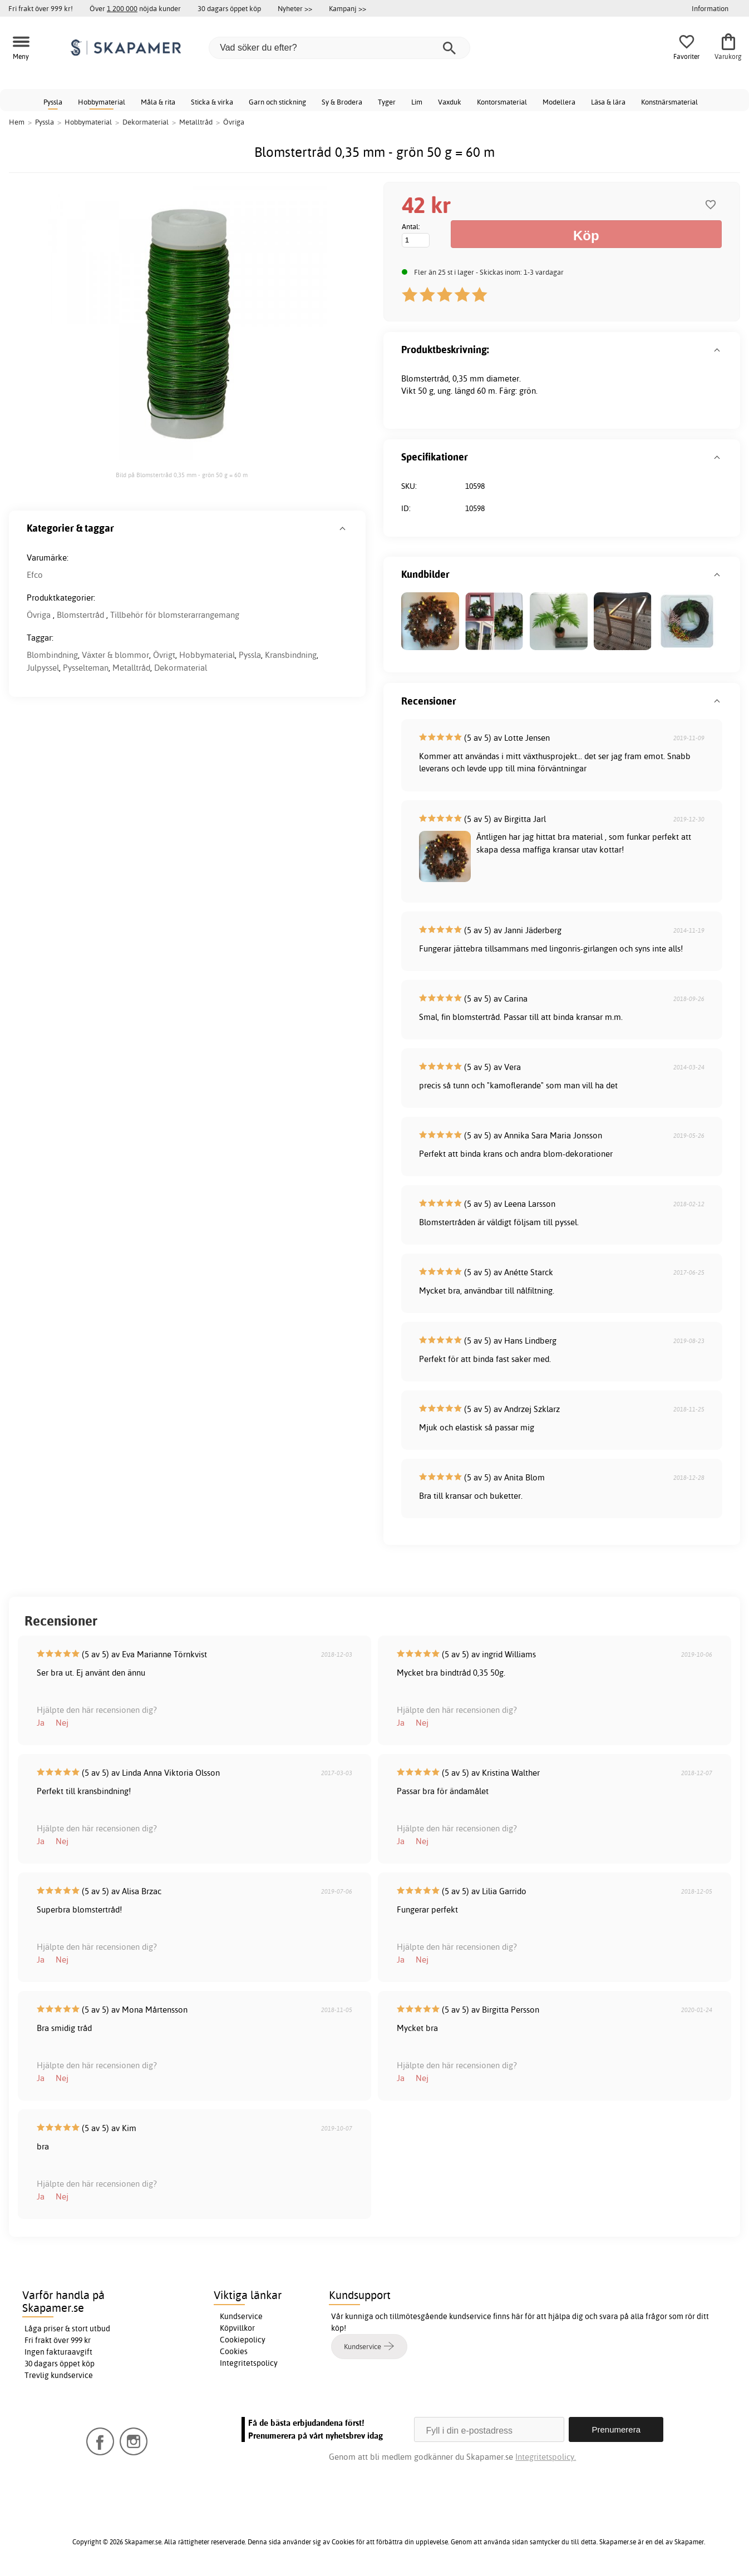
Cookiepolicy (242, 2340)
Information (710, 8)
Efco (35, 574)
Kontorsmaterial (502, 101)
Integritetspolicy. (545, 2456)
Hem (16, 121)
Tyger (387, 101)
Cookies (234, 2351)
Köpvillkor (237, 2328)
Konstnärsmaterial (669, 101)
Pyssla (52, 101)
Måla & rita (158, 101)
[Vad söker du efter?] (339, 48)
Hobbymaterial (101, 101)
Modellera (559, 101)
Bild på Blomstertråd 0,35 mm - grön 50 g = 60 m (182, 475)
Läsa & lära (608, 101)
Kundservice (241, 2316)
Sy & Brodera (342, 101)
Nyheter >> (295, 8)
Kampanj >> (347, 8)
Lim (416, 101)
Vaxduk (449, 101)
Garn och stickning (277, 101)
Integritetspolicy (249, 2363)
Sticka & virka (212, 101)
